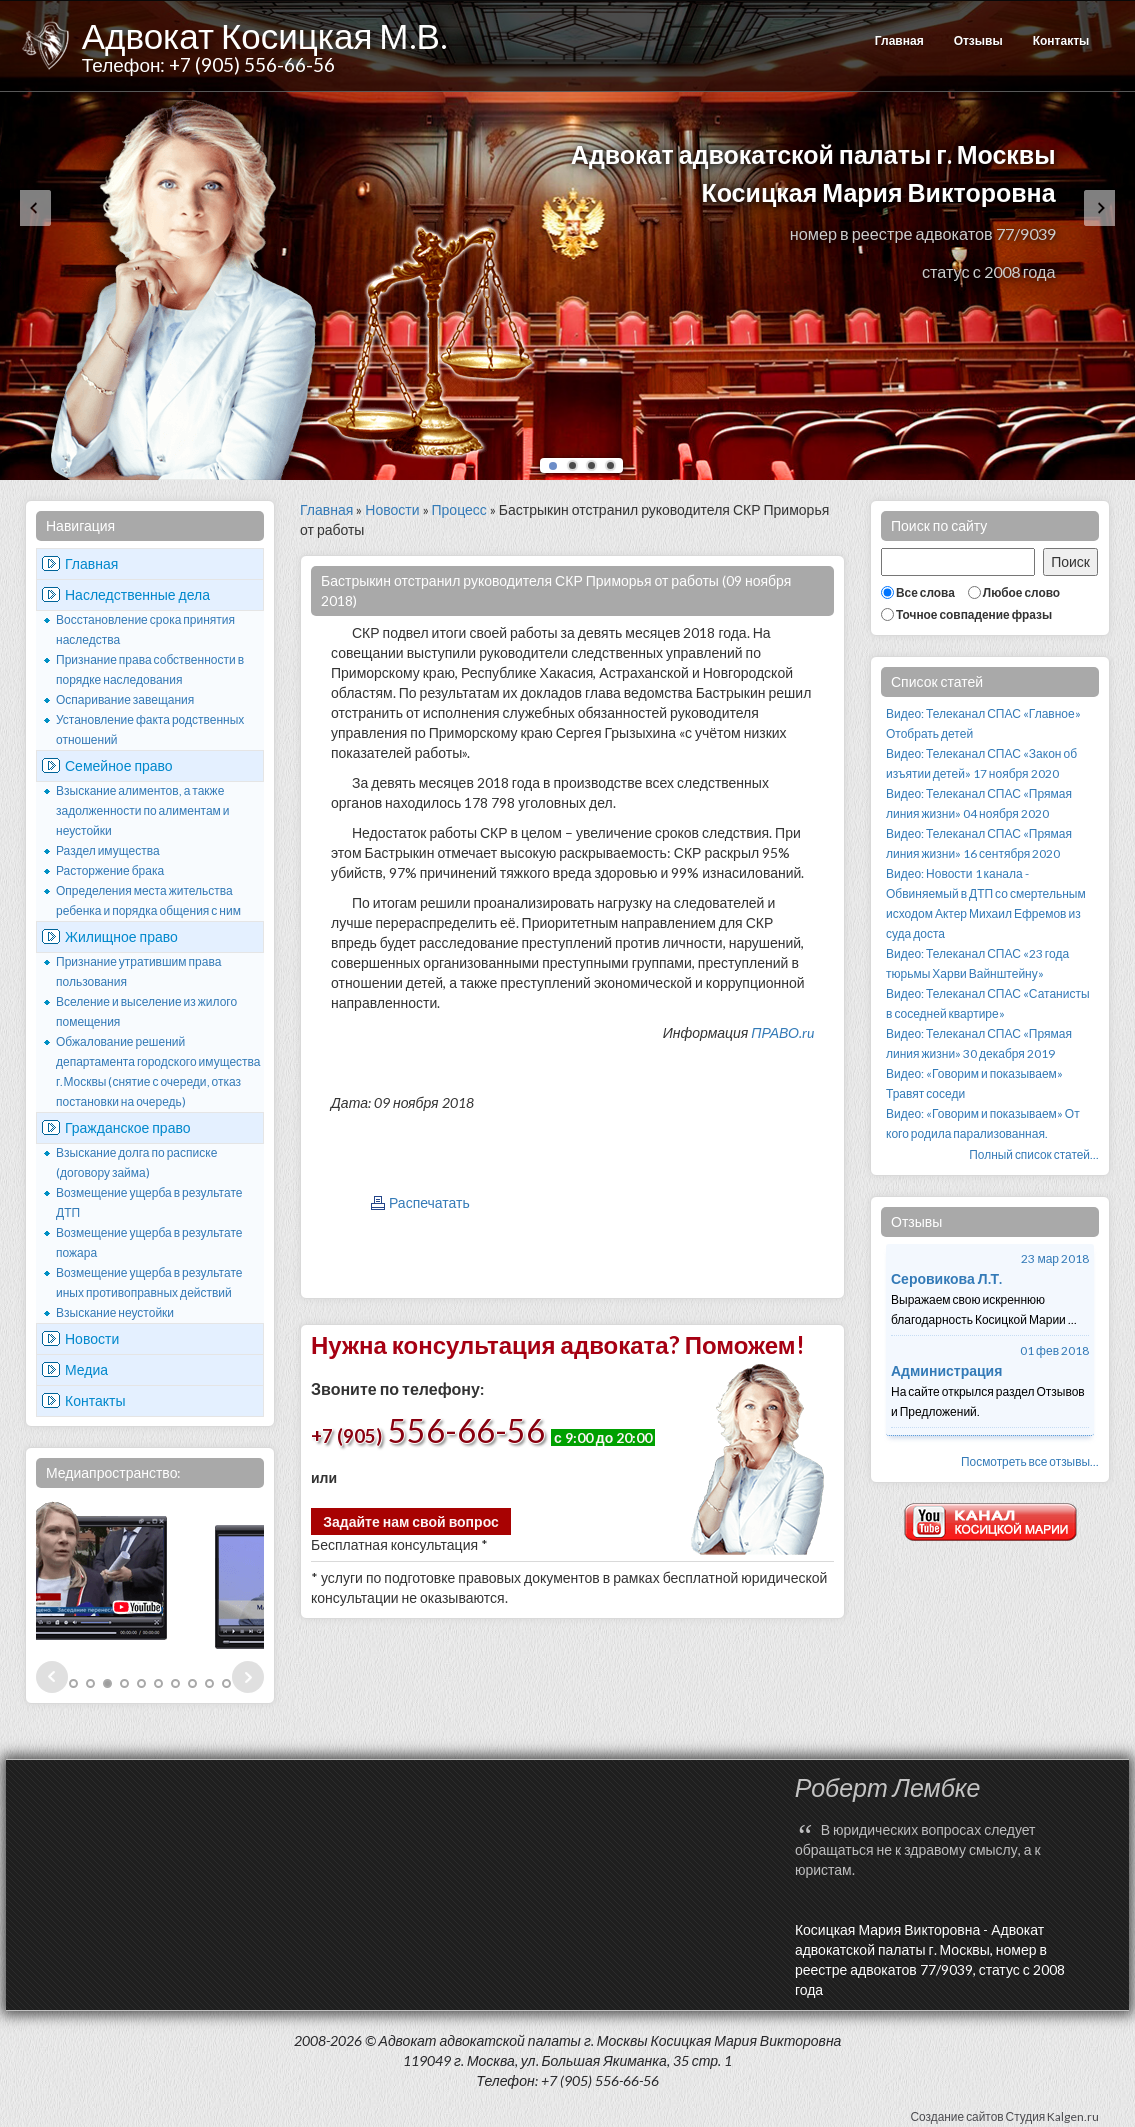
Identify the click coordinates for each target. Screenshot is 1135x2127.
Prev (52, 1677)
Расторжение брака (110, 870)
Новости (92, 1338)
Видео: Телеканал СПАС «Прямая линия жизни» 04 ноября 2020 (979, 803)
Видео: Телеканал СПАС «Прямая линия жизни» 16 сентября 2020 (979, 843)
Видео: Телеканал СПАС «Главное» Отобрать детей (983, 723)
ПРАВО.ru (782, 1032)
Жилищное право (121, 936)
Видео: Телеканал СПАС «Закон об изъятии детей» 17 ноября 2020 (981, 763)
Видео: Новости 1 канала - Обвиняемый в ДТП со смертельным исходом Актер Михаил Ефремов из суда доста (986, 903)
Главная (899, 40)
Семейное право (119, 765)
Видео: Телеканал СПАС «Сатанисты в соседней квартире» (988, 1003)
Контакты (1061, 40)
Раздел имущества (108, 850)
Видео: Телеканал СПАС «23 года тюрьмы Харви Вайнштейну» (977, 963)
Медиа (86, 1369)
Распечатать (429, 1202)
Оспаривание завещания (125, 699)
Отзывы (978, 40)
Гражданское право (128, 1127)
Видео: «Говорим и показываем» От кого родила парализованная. (983, 1123)
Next (248, 1677)
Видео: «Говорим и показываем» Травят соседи (974, 1083)
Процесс (459, 509)
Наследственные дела (137, 594)
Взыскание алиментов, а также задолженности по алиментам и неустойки (143, 810)
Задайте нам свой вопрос (411, 1521)
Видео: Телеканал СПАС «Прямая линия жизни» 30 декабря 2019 (979, 1043)
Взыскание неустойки (115, 1312)
